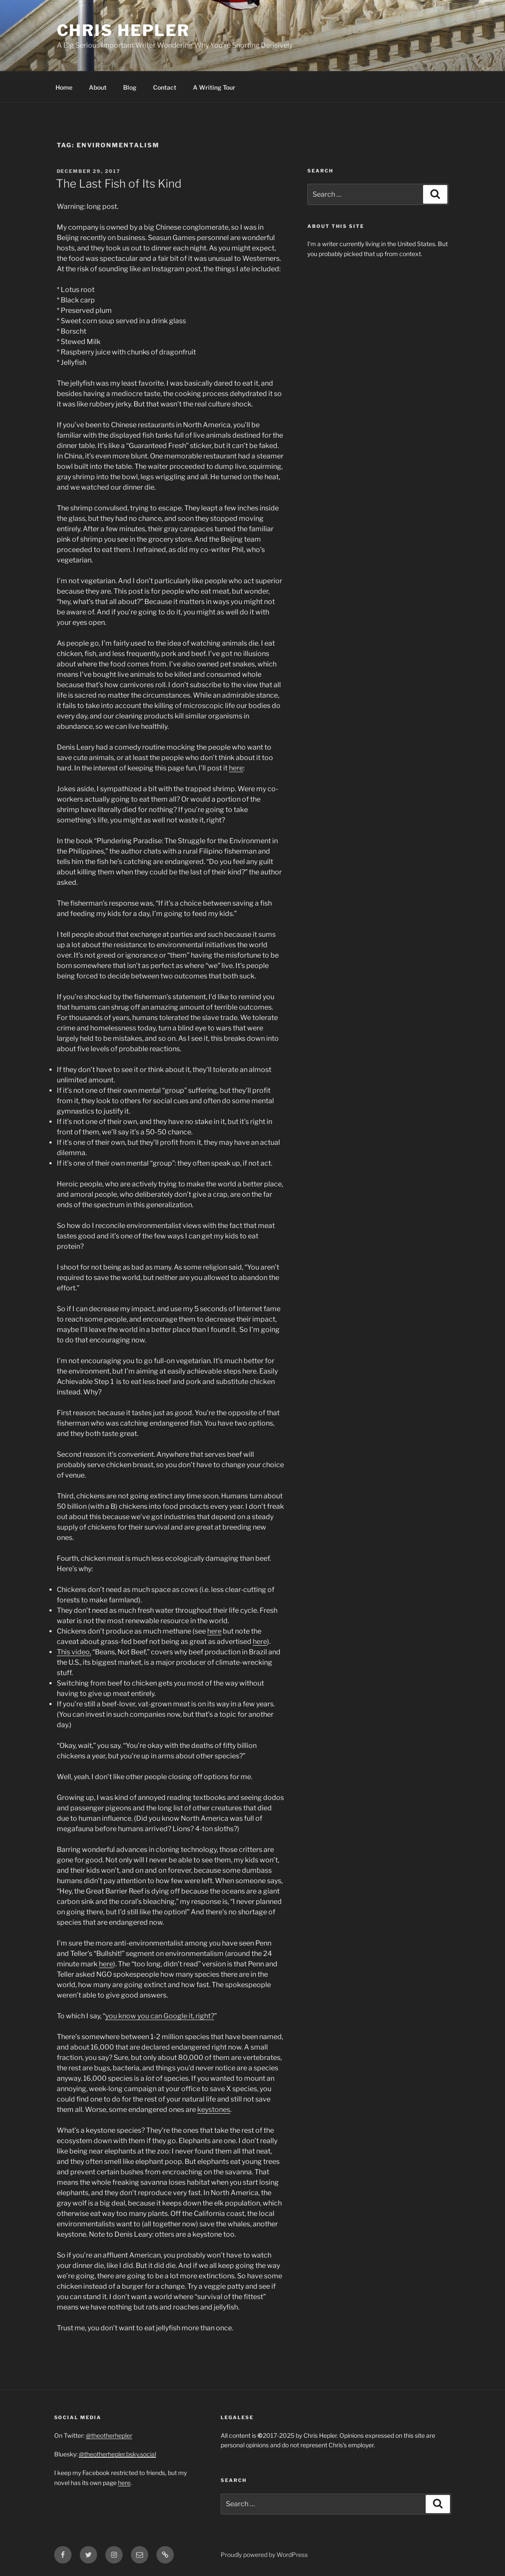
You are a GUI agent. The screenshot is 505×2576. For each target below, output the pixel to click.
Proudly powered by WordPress (264, 2554)
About (98, 87)
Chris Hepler (123, 30)
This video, (74, 1652)
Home (63, 87)
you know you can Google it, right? (159, 2016)
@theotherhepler (109, 2435)
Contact (164, 87)
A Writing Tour (214, 87)
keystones (213, 2109)
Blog (130, 87)
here (236, 768)
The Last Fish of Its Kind (119, 183)
